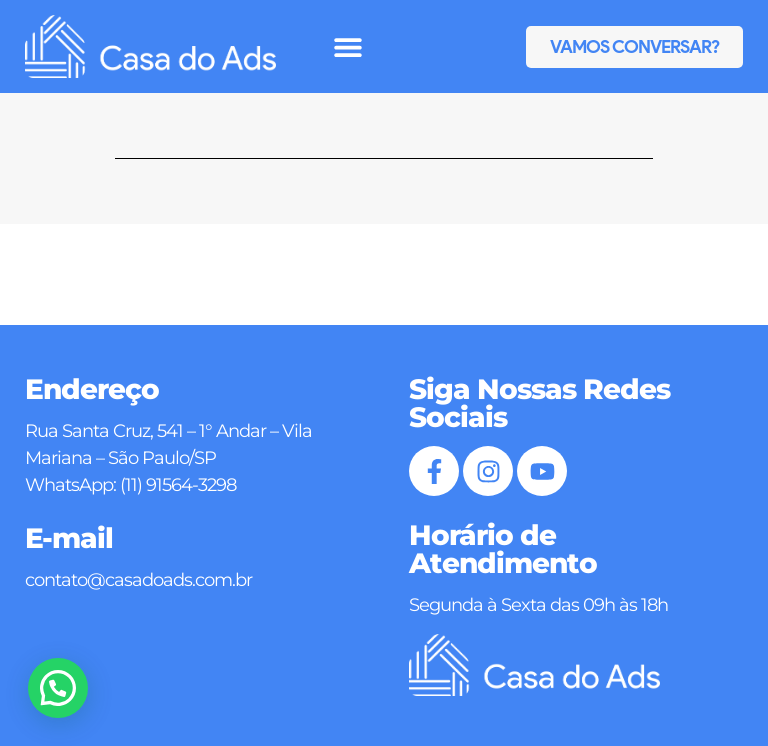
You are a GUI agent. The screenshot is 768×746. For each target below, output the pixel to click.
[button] (348, 46)
